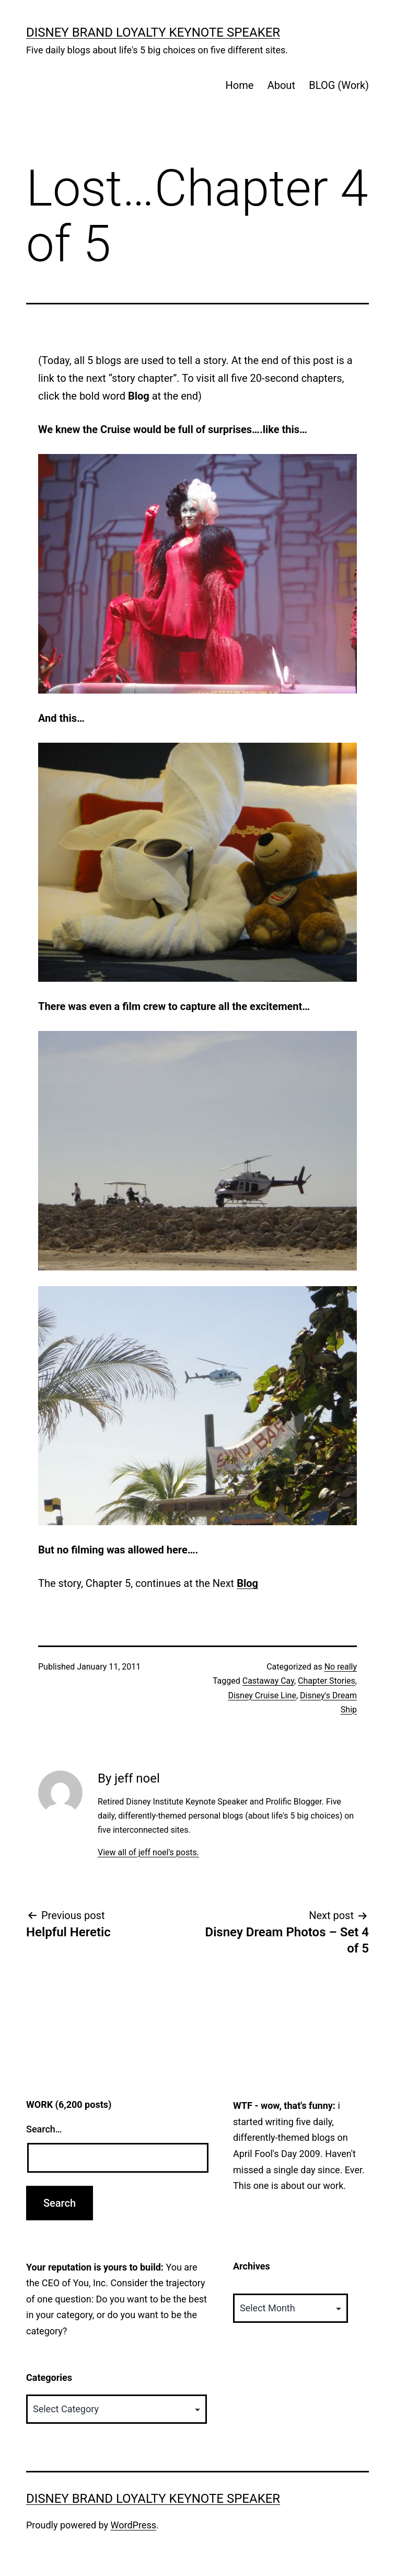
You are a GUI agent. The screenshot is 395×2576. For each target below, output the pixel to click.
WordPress (133, 2525)
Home (239, 85)
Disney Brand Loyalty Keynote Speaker (153, 32)
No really (340, 1667)
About (281, 85)
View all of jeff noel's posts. (148, 1852)
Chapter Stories (326, 1681)
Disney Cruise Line (262, 1695)
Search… (44, 2129)
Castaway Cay (268, 1681)
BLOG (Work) (339, 85)
